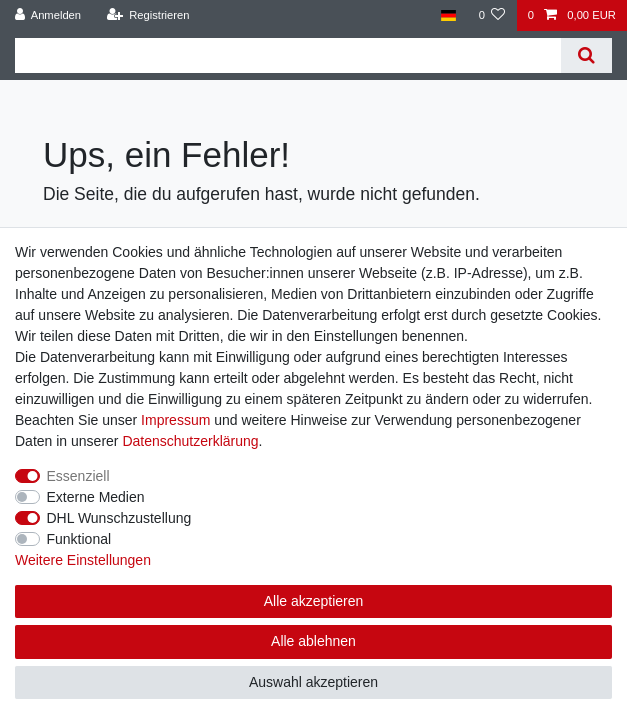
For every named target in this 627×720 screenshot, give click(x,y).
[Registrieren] (147, 15)
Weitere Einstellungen (83, 560)
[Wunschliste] (491, 15)
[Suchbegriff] (288, 55)
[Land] (448, 15)
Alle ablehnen (313, 641)
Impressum (175, 420)
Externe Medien (96, 497)
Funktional (79, 539)
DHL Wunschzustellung (119, 518)
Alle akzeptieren (314, 601)
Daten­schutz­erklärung (190, 441)
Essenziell (78, 476)
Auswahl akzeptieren (313, 682)
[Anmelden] (48, 15)
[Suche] (586, 55)
